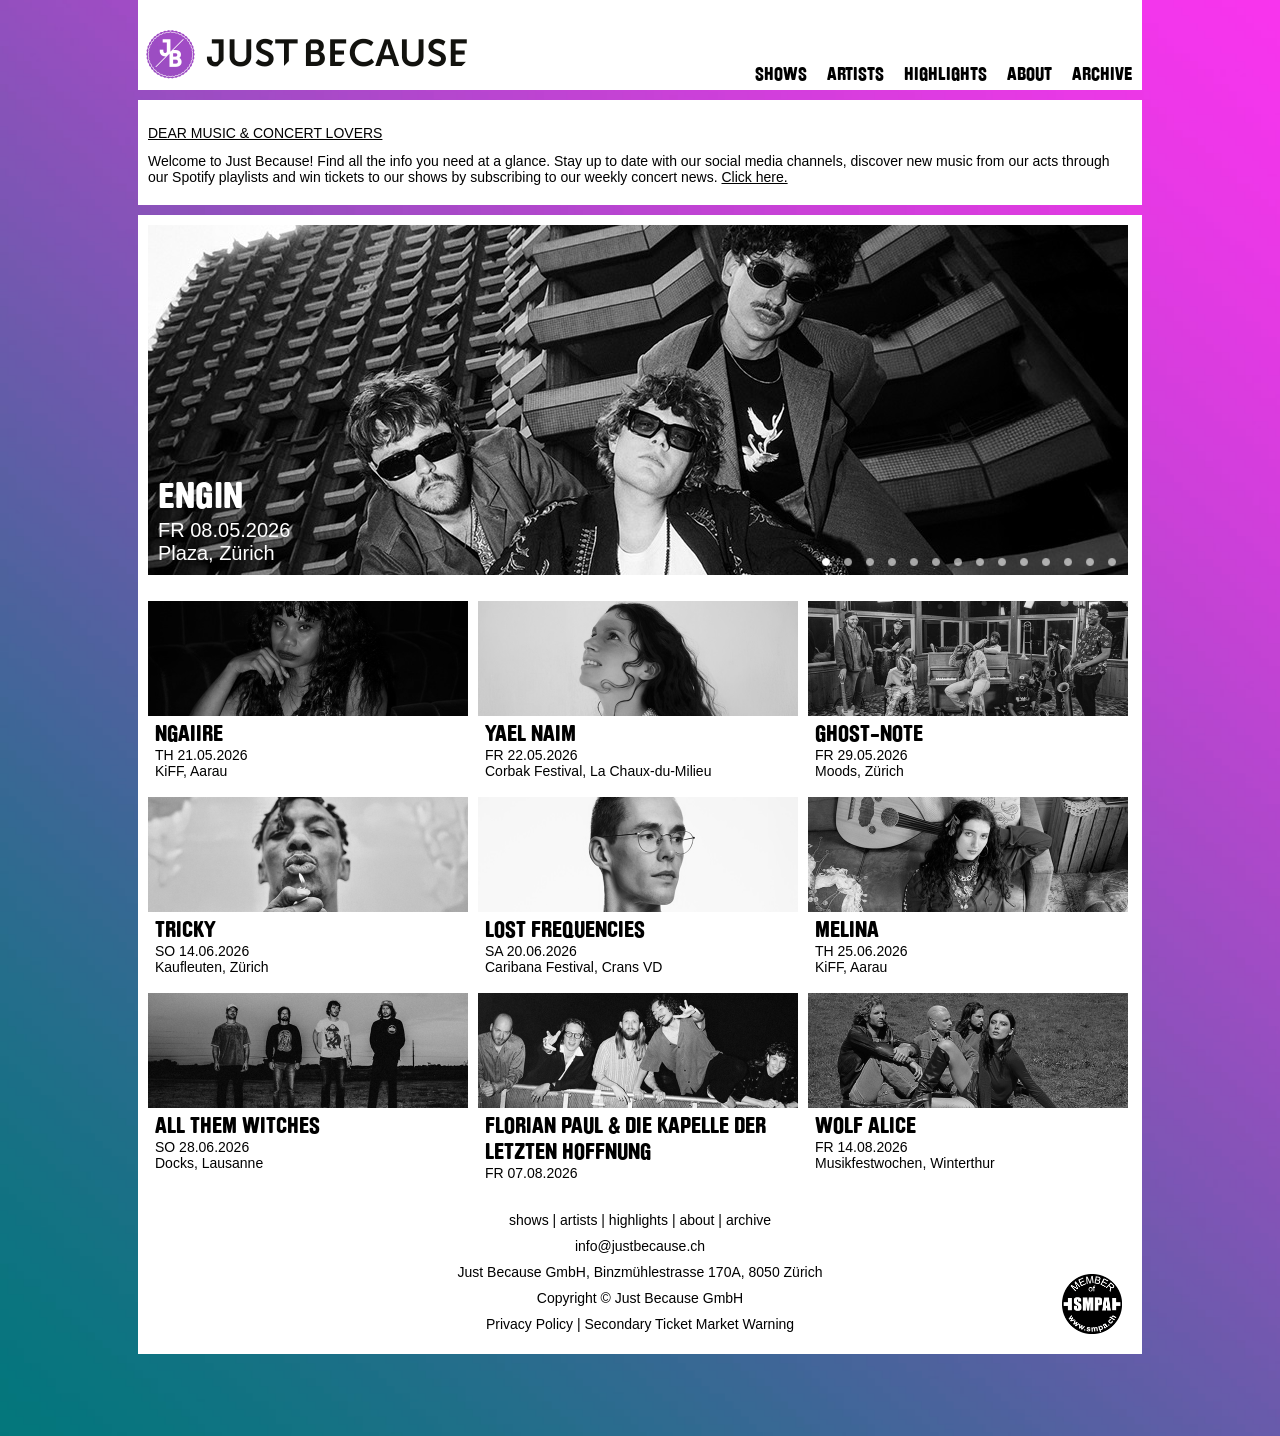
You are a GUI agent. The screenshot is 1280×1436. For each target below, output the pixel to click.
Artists (855, 74)
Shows (781, 74)
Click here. (754, 177)
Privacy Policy (529, 1324)
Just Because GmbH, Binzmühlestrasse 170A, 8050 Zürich (640, 1272)
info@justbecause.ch (640, 1246)
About (1029, 74)
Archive (1102, 74)
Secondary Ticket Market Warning (690, 1324)
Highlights (945, 74)
